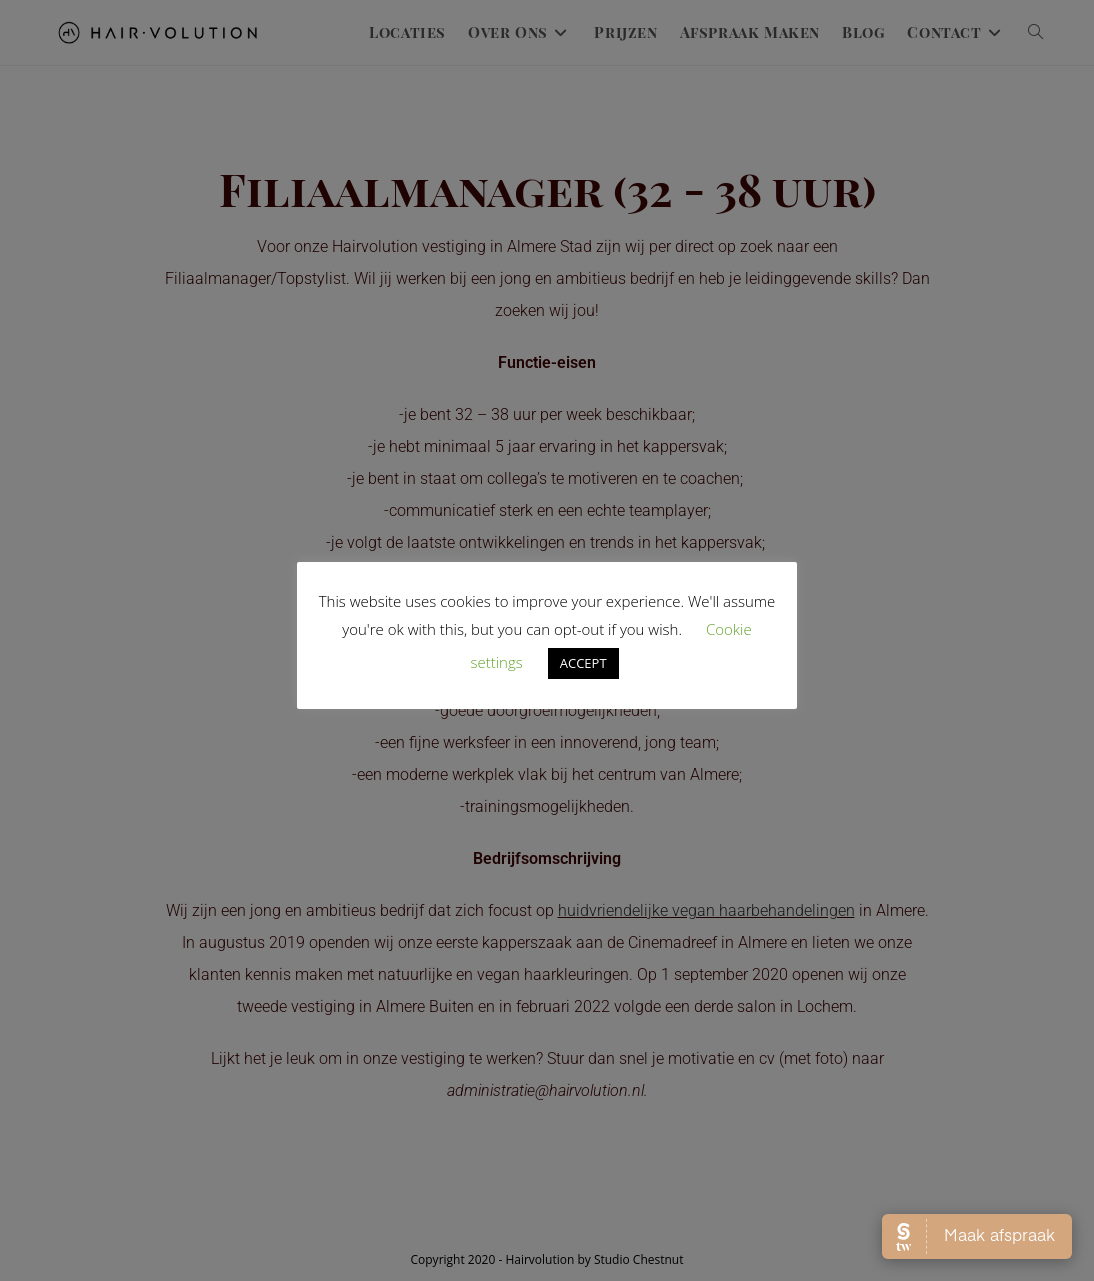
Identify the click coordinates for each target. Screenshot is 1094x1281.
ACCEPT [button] (583, 663)
